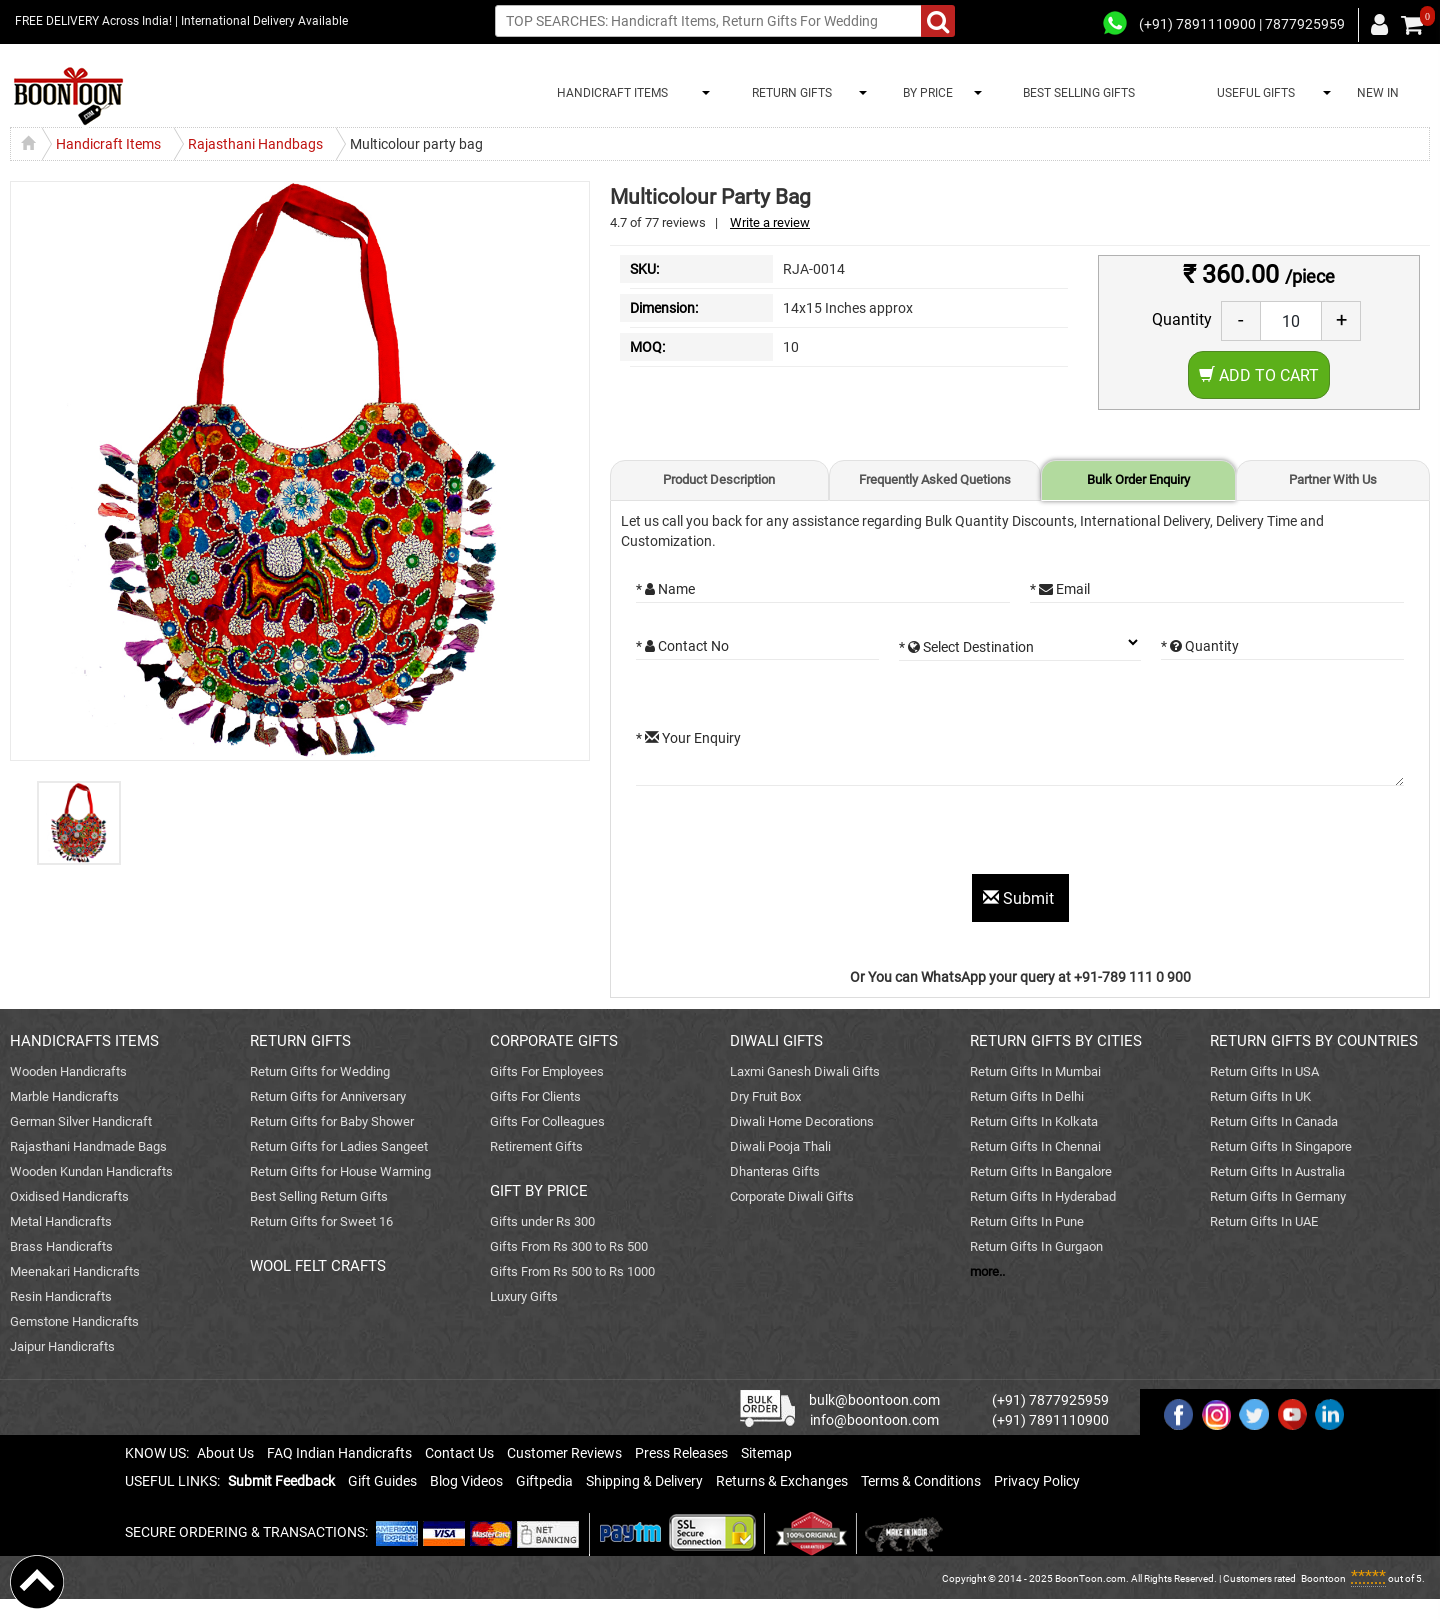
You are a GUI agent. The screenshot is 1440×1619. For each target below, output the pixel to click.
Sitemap (766, 1453)
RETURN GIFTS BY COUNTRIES (1314, 1041)
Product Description (719, 479)
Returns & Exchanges (782, 1481)
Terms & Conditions (921, 1481)
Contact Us (459, 1453)
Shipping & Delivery (644, 1481)
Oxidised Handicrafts (69, 1196)
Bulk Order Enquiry (1138, 479)
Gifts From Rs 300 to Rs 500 (569, 1246)
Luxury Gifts (524, 1296)
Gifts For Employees (547, 1071)
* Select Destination (966, 647)
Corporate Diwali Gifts (792, 1196)
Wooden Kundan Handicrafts (91, 1171)
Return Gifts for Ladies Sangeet (339, 1146)
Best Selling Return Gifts (319, 1196)
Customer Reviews (564, 1453)
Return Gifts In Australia (1277, 1171)
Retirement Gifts (536, 1146)
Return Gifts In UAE (1264, 1221)
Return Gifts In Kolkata (1034, 1121)
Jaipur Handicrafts (62, 1346)
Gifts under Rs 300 (542, 1221)
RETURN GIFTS (789, 93)
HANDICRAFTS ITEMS (84, 1041)
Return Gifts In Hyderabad (1043, 1196)
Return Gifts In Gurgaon (1036, 1246)
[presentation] (788, 835)
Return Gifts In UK (1260, 1096)
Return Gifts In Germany (1278, 1196)
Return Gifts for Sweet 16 (321, 1221)
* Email (1060, 589)
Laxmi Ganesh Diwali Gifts (805, 1071)
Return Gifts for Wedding (320, 1071)
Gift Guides (382, 1481)
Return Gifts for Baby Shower (332, 1121)
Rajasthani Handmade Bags (88, 1146)
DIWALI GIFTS (776, 1041)
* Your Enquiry (688, 738)
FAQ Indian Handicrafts (339, 1453)
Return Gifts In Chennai (1035, 1146)
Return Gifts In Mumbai (1035, 1071)
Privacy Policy (1037, 1481)
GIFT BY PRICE (539, 1191)
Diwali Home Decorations (802, 1121)
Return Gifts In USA (1264, 1071)
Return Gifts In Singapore (1281, 1146)
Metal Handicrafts (61, 1221)
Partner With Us (1333, 479)
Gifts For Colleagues (547, 1121)
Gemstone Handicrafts (74, 1321)
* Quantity (1200, 646)
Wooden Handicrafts (68, 1071)
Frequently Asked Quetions (935, 479)
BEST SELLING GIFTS (1079, 93)
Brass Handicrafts (61, 1246)
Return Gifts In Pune (1027, 1221)
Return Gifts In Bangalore (1041, 1171)
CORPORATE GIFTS (554, 1041)
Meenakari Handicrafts (75, 1271)
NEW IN (1378, 93)
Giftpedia (544, 1481)
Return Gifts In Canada (1274, 1121)
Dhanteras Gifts (775, 1171)
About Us (225, 1453)
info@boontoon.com (874, 1420)
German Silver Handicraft (81, 1121)
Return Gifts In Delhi (1027, 1096)
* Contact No (682, 646)
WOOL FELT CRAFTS (318, 1266)
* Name (665, 589)
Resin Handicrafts (61, 1296)
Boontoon (1323, 1578)
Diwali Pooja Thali (780, 1146)
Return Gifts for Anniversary (328, 1096)
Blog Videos (466, 1481)
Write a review (770, 222)
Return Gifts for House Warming (340, 1171)
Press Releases (681, 1453)
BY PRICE (925, 93)
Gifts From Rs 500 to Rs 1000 (572, 1271)
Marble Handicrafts (64, 1096)
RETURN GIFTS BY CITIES (1056, 1041)
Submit (1020, 898)
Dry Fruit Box (765, 1096)
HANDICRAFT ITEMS (609, 93)
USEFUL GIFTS (1253, 93)
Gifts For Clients (535, 1096)
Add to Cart (1259, 375)
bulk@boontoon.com (874, 1400)
